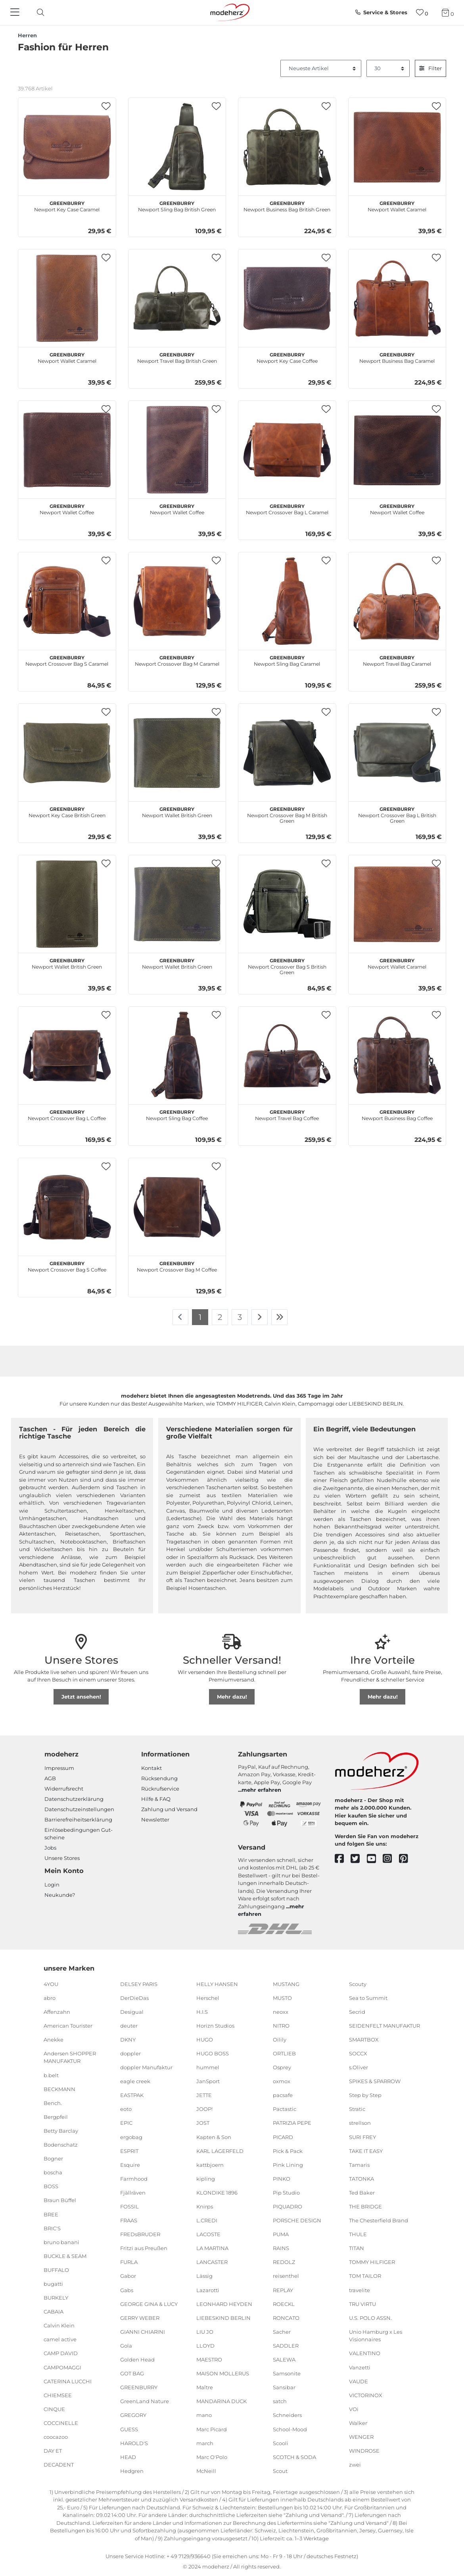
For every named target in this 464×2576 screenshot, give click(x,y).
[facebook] (343, 1859)
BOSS (51, 2186)
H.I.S (202, 2012)
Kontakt (151, 1768)
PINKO (281, 2179)
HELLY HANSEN (217, 1983)
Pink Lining (288, 2165)
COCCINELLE (61, 2423)
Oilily (279, 2039)
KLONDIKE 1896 (217, 2192)
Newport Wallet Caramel (397, 205)
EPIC (126, 2123)
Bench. (53, 2103)
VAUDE (358, 2381)
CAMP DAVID (61, 2353)
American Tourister (68, 2025)
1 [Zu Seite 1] (200, 1317)
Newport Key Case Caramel (67, 205)
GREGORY (133, 2415)
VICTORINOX (365, 2395)
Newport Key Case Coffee (287, 357)
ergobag (131, 2137)
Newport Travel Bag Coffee (287, 1114)
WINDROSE (364, 2451)
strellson (360, 2123)
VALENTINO (364, 2353)
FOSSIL (129, 2206)
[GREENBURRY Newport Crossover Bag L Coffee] (67, 1055)
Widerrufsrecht (63, 1788)
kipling (205, 2179)
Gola (126, 2345)
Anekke (53, 2039)
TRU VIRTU (362, 2303)
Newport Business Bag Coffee (397, 1114)
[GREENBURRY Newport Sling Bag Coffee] (177, 1055)
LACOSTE (208, 2234)
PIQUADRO (287, 2206)
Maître (204, 2387)
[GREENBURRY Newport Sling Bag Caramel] (287, 601)
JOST (202, 2123)
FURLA (129, 2262)
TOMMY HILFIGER (372, 2262)
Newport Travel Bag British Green (177, 357)
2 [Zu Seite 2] (220, 1317)
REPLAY (283, 2290)
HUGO (204, 2039)
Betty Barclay (61, 2131)
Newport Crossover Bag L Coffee (67, 1114)
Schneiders (287, 2415)
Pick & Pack (288, 2150)
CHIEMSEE (58, 2395)
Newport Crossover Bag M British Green (287, 814)
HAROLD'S (134, 2443)
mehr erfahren (261, 1790)
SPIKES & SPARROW (375, 2081)
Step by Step (365, 2095)
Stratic (357, 2109)
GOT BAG (132, 2373)
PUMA (281, 2234)
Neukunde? (59, 1895)
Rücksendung (159, 1778)
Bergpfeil (56, 2117)
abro (50, 1997)
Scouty (357, 1983)
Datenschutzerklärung (74, 1799)
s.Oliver (358, 2067)
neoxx (280, 2012)
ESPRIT (129, 2150)
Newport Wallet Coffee (67, 508)
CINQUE (54, 2409)
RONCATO (286, 2318)
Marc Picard (211, 2429)
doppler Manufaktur (146, 2067)
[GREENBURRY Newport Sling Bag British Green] (177, 146)
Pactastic (284, 2109)
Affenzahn (57, 2012)
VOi (354, 2409)
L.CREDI (206, 2220)
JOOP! (204, 2109)
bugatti (53, 2284)
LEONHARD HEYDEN (224, 2303)
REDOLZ (284, 2262)
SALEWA (284, 2359)
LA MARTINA (212, 2248)
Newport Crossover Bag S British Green (287, 965)
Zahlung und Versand (169, 1809)
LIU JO (204, 2332)
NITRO (281, 2025)
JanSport (208, 2081)
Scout (280, 2471)
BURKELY (56, 2297)
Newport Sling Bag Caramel (287, 660)
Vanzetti (359, 2367)
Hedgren (132, 2471)
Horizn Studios (215, 2025)
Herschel (207, 1997)
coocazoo (56, 2437)
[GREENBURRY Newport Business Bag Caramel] (397, 298)
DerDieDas (134, 1997)
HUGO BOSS (212, 2053)
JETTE (204, 2095)
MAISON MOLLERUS (222, 2373)
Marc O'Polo (211, 2457)
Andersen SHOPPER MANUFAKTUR (70, 2057)
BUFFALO (56, 2270)
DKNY (128, 2039)
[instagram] (391, 1859)
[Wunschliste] (422, 12)
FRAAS (128, 2220)
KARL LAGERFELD (220, 2150)
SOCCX (358, 2053)
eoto (126, 2109)
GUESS (129, 2429)
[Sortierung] (320, 68)
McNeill (206, 2471)
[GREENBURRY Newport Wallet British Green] (177, 752)
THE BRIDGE (365, 2206)
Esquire (130, 2165)
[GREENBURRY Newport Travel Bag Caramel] (397, 601)
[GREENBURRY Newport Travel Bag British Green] (177, 298)
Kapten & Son (213, 2137)
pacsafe (283, 2095)
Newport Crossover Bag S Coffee (67, 1265)
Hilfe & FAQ (156, 1799)
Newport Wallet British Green (177, 811)
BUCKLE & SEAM (65, 2256)
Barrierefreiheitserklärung (78, 1819)
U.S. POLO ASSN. (370, 2318)
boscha (53, 2172)
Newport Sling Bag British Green (177, 205)
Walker (358, 2423)
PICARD (283, 2137)
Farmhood (134, 2179)
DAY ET (53, 2451)
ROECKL (284, 2303)
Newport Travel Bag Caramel (397, 660)
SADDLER (286, 2345)
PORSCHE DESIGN (297, 2220)
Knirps (204, 2206)
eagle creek (135, 2081)
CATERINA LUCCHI (68, 2381)
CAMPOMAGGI (62, 2367)
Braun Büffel (60, 2200)
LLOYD (205, 2345)
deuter (129, 2025)
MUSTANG (286, 1983)
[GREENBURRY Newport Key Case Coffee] (287, 298)
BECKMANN (59, 2089)
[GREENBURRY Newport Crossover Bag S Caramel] (67, 601)
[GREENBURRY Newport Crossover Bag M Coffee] (177, 1207)
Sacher (282, 2332)
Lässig (204, 2276)
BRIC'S (52, 2228)
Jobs (50, 1847)
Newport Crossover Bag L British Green (397, 814)
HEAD (128, 2457)
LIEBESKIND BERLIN (223, 2318)
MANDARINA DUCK (221, 2401)
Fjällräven (133, 2192)
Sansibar (284, 2387)
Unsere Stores (62, 1858)
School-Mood (290, 2429)
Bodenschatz (61, 2144)
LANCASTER (212, 2262)
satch (280, 2401)
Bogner (53, 2158)
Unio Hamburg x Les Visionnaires (375, 2336)
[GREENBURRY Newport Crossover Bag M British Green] (287, 752)
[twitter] (359, 1859)
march (204, 2443)
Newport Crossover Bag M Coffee (177, 1265)
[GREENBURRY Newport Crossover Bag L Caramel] (287, 449)
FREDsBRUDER (140, 2234)
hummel (207, 2067)
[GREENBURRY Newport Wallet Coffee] (67, 449)
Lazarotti (207, 2290)
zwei (355, 2464)
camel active (60, 2339)
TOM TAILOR (365, 2276)
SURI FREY (362, 2137)
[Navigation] (16, 12)
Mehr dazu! (232, 1696)
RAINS (281, 2248)
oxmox (281, 2081)
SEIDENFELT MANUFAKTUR (384, 2025)
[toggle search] (38, 12)
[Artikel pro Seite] (388, 68)
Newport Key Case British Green (67, 811)
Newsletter (155, 1819)
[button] (106, 106)
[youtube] (375, 1859)
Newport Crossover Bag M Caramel (177, 660)
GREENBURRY (138, 2387)
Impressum (59, 1768)
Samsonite (287, 2373)
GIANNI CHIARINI (142, 2332)
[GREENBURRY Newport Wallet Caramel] (397, 146)
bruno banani (61, 2242)
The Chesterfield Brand (378, 2220)
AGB (50, 1778)
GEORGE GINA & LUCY (149, 2303)
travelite (359, 2290)
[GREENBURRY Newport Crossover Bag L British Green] (397, 752)
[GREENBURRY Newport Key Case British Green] (67, 752)
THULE (358, 2234)
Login (51, 1884)
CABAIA (53, 2311)
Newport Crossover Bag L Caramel (287, 508)
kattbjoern (210, 2165)
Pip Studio (286, 2192)
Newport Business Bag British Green (287, 205)
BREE (51, 2214)
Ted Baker (362, 2192)
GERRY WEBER (139, 2318)
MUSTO (282, 1997)
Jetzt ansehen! (81, 1696)
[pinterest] (407, 1859)
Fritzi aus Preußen (143, 2248)
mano (204, 2415)
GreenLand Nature (144, 2401)
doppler (130, 2053)
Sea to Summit (368, 1997)
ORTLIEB (284, 2053)
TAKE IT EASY (366, 2150)
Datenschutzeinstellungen (79, 1809)
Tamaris (359, 2165)
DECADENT (59, 2464)
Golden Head (137, 2359)
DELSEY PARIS (138, 1983)
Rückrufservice (160, 1788)
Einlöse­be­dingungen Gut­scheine (78, 1834)
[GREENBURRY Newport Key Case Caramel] (67, 146)
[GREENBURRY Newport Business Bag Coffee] (397, 1055)
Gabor (128, 2276)
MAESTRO (209, 2359)
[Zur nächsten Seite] (259, 1317)
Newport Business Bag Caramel (397, 357)
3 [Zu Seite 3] (240, 1317)
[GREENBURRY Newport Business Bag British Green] (287, 146)
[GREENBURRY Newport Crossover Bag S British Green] (287, 904)
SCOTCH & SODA (294, 2457)
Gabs (126, 2290)
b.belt (51, 2075)
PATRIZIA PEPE (292, 2123)
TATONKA (361, 2179)
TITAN (356, 2248)
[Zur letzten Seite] (279, 1317)
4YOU (51, 1983)
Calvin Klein (59, 2325)
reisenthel (286, 2276)
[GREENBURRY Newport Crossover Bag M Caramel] (177, 601)
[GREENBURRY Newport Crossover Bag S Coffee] (67, 1207)
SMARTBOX (364, 2039)
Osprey (282, 2067)
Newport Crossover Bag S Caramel (66, 660)
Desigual (132, 2012)
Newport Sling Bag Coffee (177, 1114)
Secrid (357, 2012)
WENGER (361, 2437)
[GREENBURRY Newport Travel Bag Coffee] (287, 1055)
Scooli (280, 2443)
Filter (430, 68)
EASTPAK (132, 2095)
